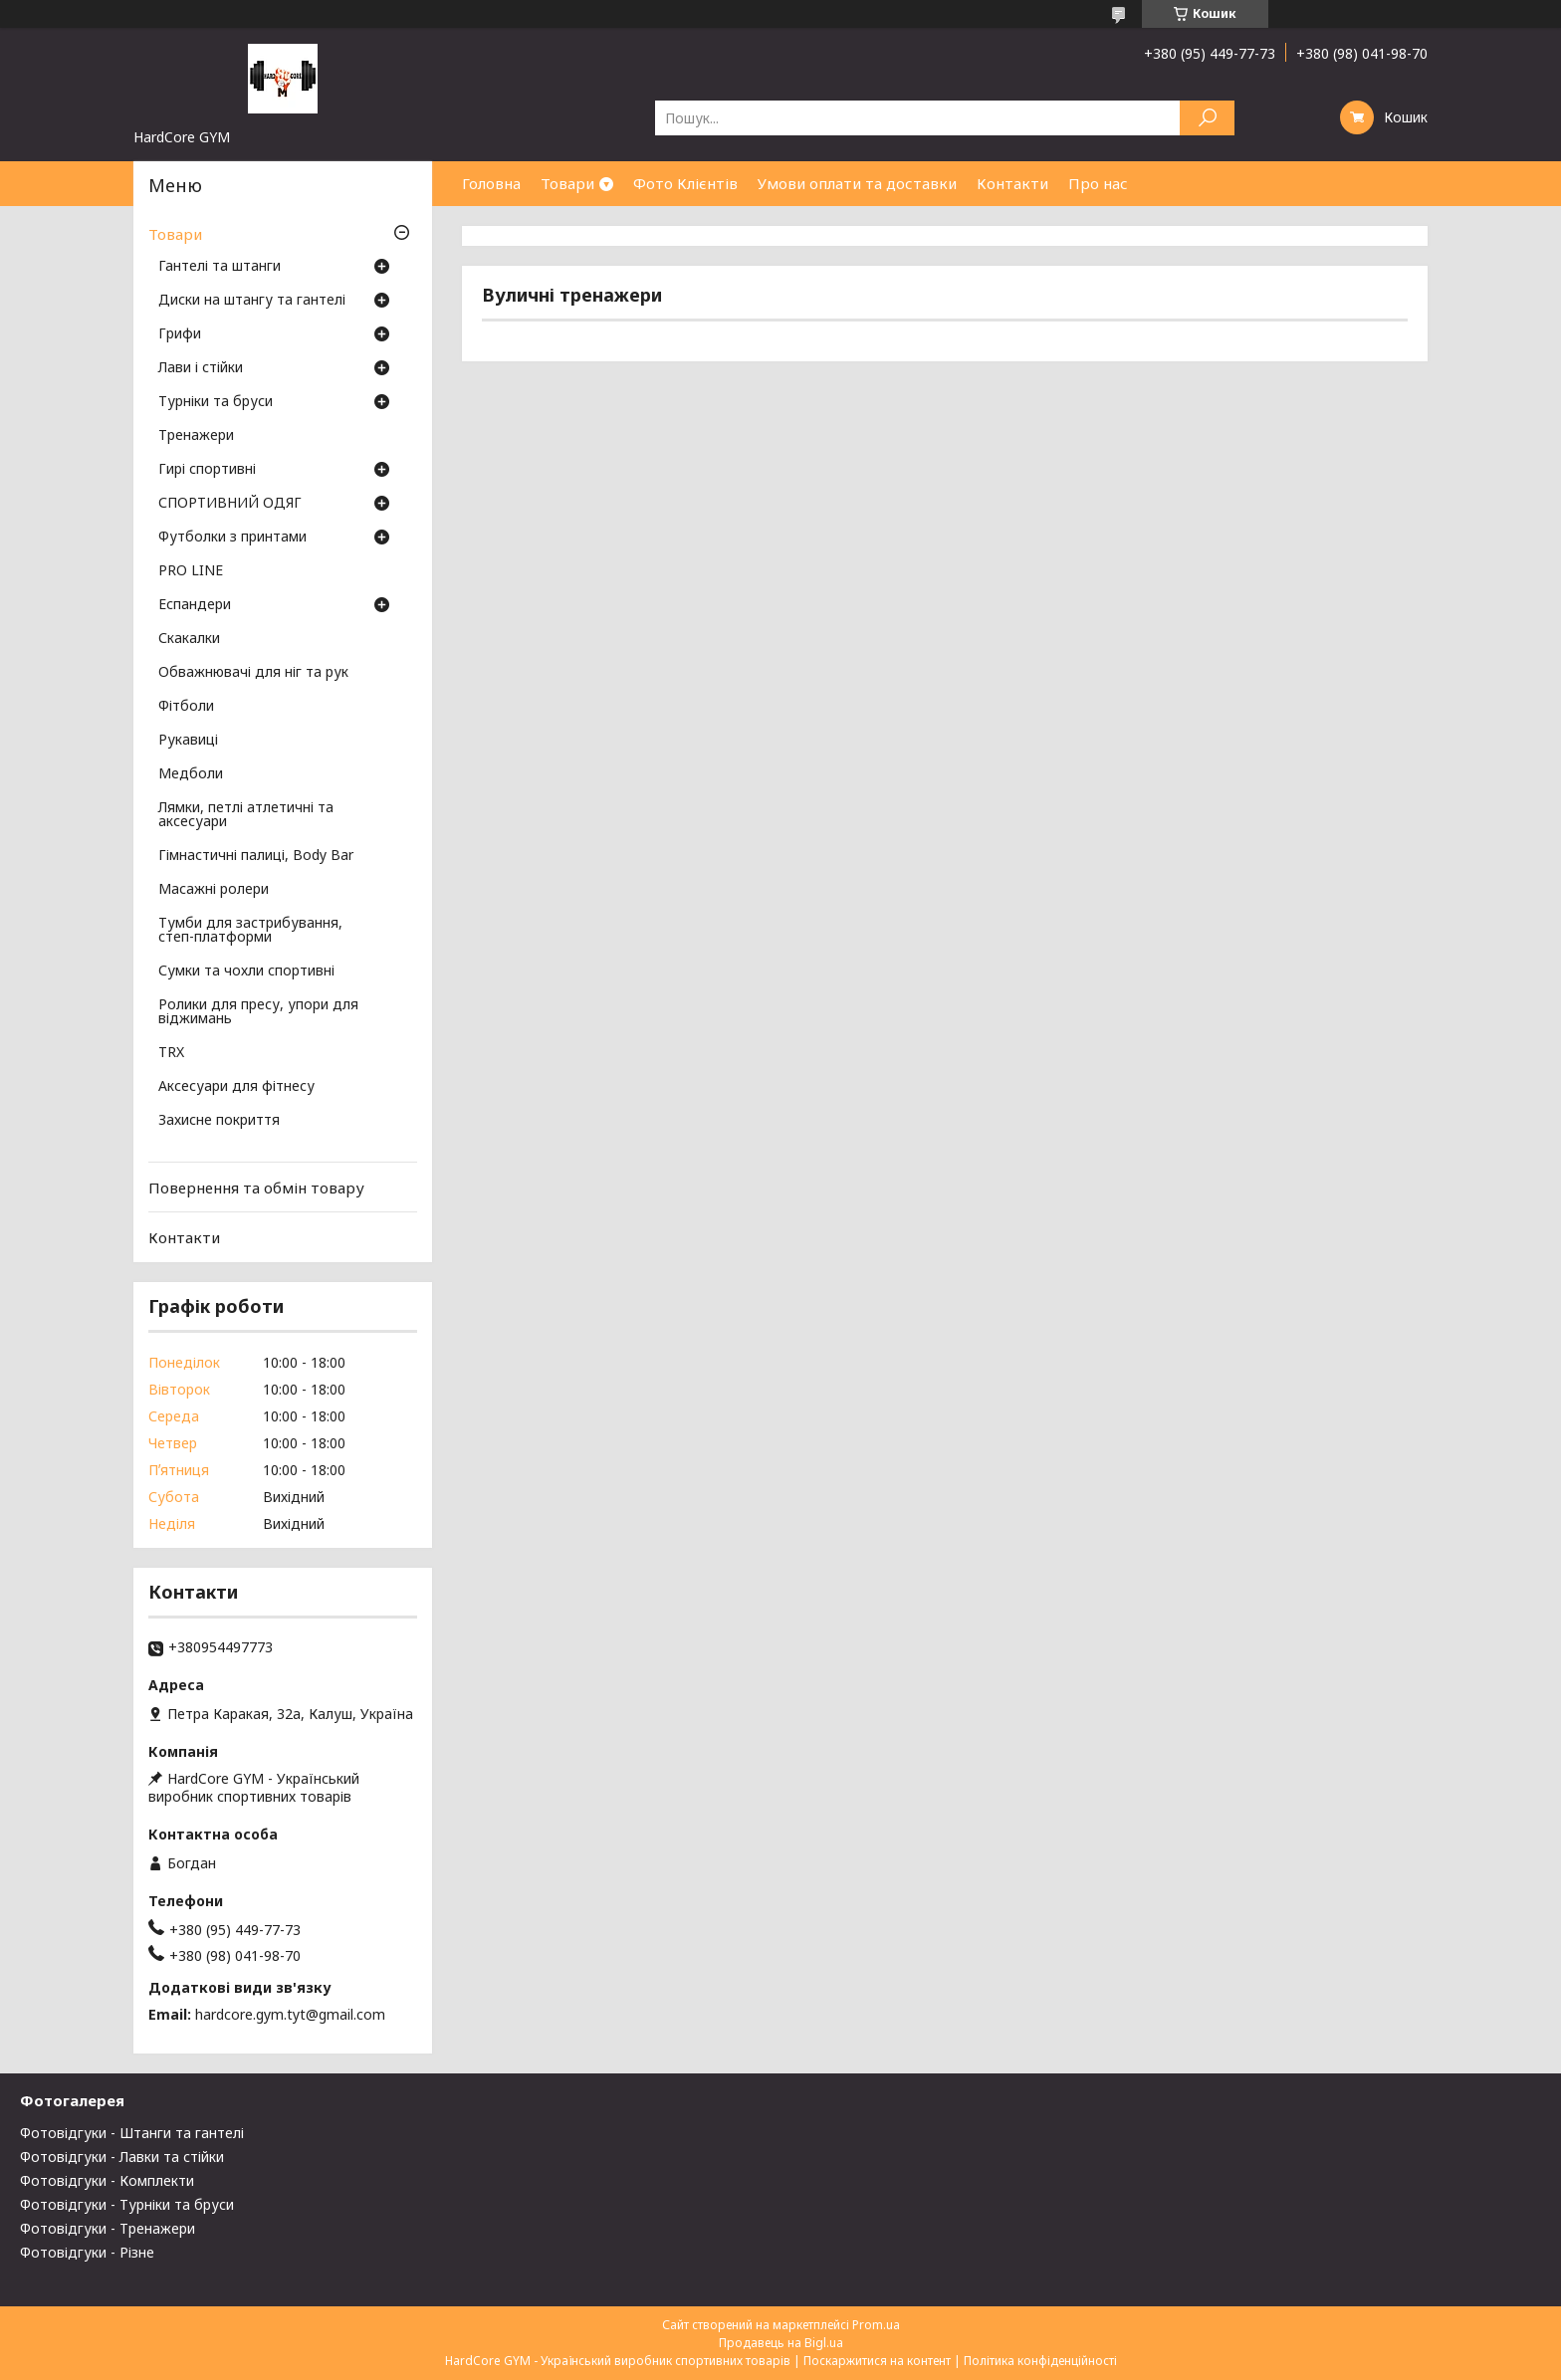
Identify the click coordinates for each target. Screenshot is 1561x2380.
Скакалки (189, 639)
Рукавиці (188, 741)
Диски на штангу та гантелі (251, 301)
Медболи (190, 774)
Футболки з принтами (232, 537)
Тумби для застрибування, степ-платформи (250, 931)
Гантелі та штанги (219, 267)
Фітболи (186, 707)
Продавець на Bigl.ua (781, 2342)
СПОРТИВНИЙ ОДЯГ (230, 504)
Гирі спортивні (207, 470)
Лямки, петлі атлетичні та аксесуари (246, 815)
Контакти (1012, 183)
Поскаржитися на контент (877, 2360)
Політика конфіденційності (1040, 2360)
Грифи (179, 334)
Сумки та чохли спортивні (246, 971)
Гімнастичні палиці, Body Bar (255, 856)
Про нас (1098, 183)
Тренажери (196, 436)
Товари (567, 183)
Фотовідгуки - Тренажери (107, 2228)
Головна (491, 183)
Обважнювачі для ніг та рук (253, 673)
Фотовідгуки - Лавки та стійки (122, 2156)
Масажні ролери (213, 890)
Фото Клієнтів (685, 183)
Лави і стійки (200, 368)
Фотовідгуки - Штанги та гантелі (132, 2132)
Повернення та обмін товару (256, 1187)
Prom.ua (876, 2324)
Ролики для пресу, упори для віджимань (258, 1012)
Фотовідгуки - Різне (87, 2252)
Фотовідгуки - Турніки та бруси (127, 2204)
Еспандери (194, 605)
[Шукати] (1207, 118)
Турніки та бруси (215, 402)
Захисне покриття (219, 1121)
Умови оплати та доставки (857, 183)
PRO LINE (190, 571)
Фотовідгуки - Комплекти (107, 2180)
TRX (171, 1053)
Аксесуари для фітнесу (236, 1087)
